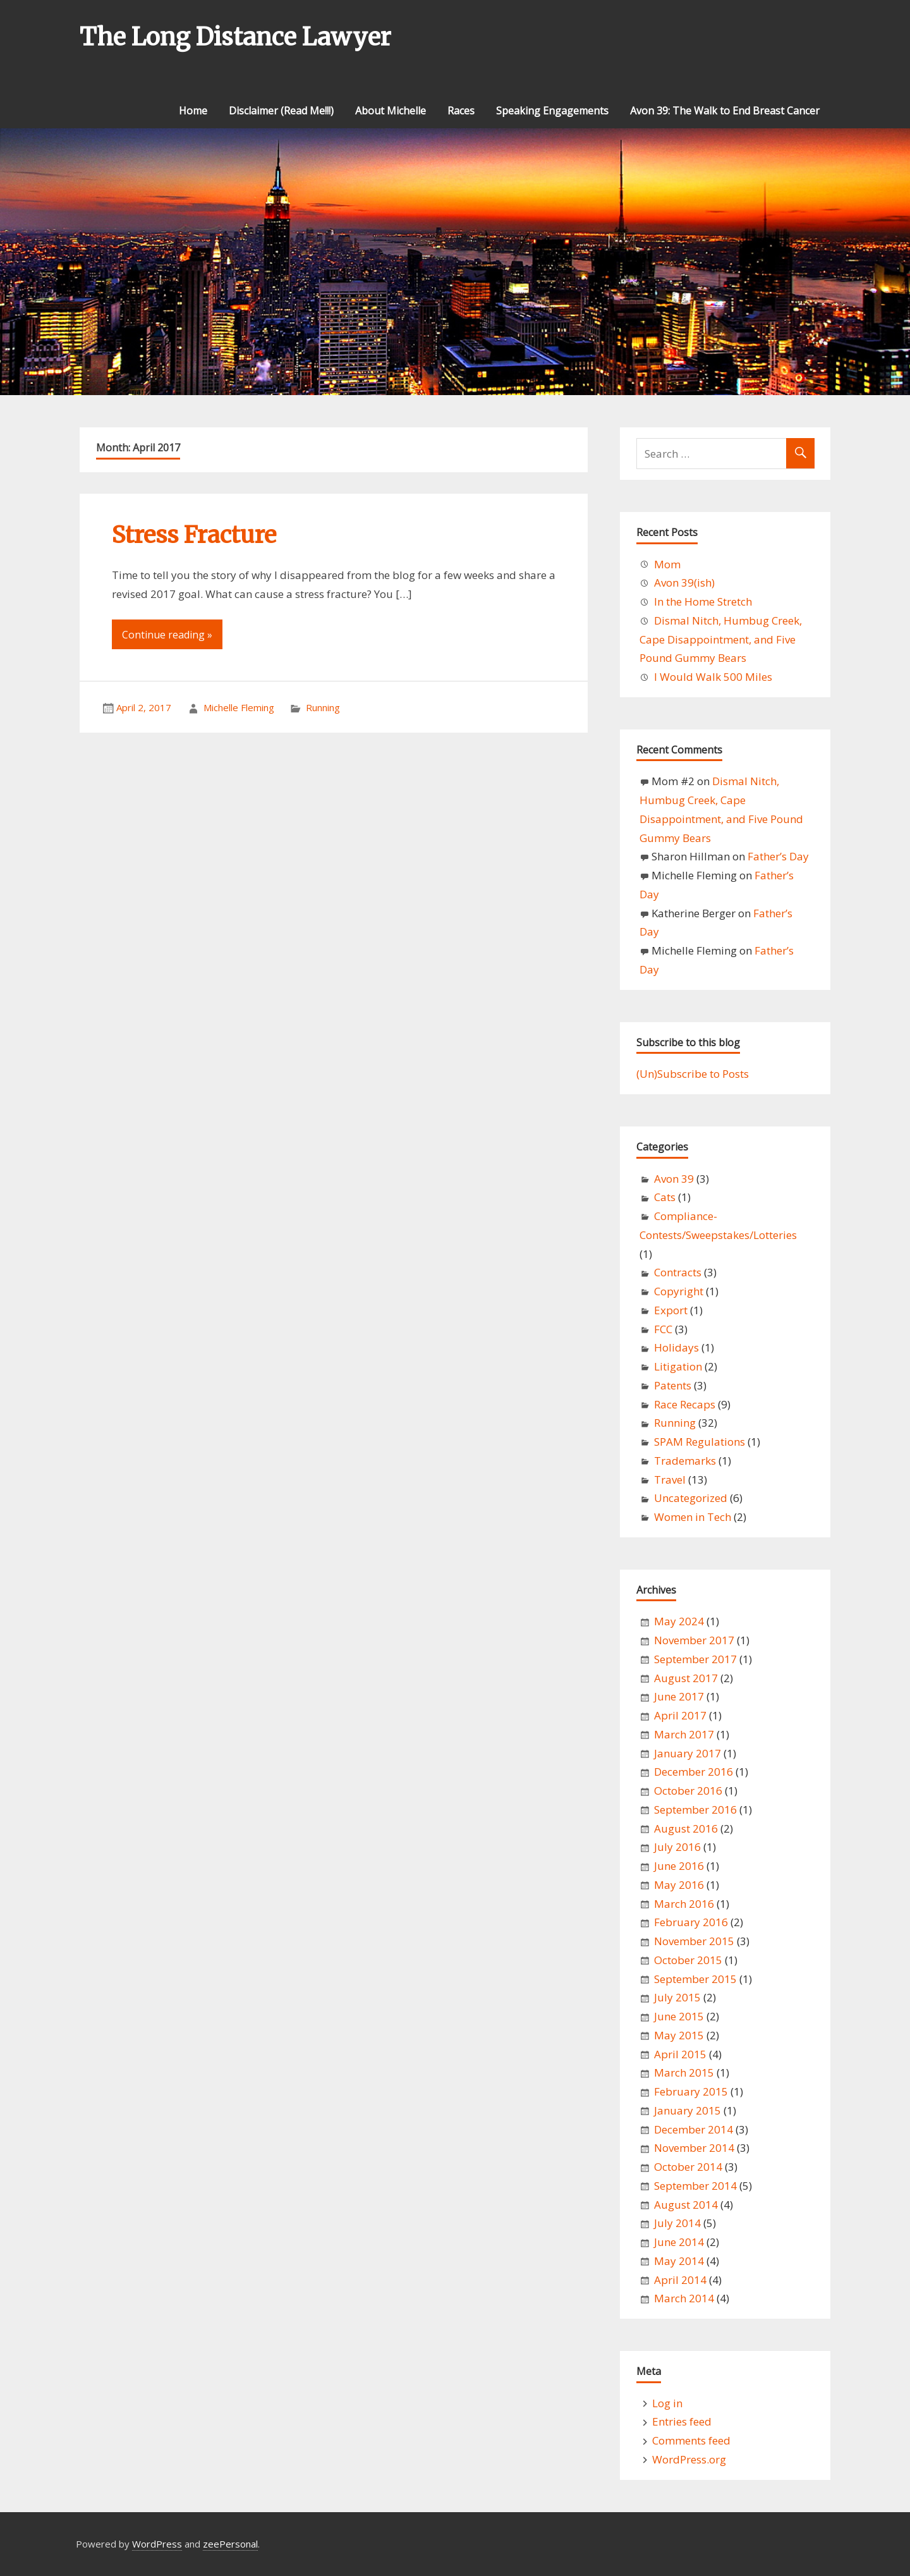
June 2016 (679, 1866)
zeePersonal (230, 2543)
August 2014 (686, 2204)
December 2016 (693, 1771)
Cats (665, 1197)
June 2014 (679, 2242)
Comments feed (691, 2440)
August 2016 (686, 1828)
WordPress (157, 2543)
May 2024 (679, 1621)
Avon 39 (674, 1178)
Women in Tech (692, 1517)
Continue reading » (167, 635)
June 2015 (679, 2016)
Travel (670, 1479)
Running (323, 707)
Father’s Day (778, 856)
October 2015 (688, 1960)
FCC (663, 1329)
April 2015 (680, 2054)
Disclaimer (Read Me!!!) (281, 111)
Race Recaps (684, 1404)
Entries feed (682, 2421)
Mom (667, 564)
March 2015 (684, 2072)
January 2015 (687, 2110)
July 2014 (677, 2223)
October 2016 (688, 1790)
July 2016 (677, 1847)
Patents (672, 1385)
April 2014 (680, 2280)
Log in (667, 2403)
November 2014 (694, 2147)
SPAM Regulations (699, 1441)
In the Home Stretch (703, 601)
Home (193, 111)
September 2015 (695, 1979)
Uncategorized (690, 1498)
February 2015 (691, 2091)
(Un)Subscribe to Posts (692, 1073)
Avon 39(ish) (684, 582)
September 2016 (695, 1809)
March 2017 (684, 1734)
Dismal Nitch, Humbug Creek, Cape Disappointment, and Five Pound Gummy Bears (721, 639)
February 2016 (691, 1922)
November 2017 (694, 1640)
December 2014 (693, 2129)
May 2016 (679, 1884)
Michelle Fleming (238, 707)
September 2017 (695, 1659)
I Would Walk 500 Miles (713, 676)
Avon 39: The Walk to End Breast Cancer (725, 111)
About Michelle (390, 111)
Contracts (677, 1272)
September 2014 (695, 2185)
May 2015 (679, 2035)
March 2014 (684, 2298)
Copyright (678, 1291)
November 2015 (694, 1941)
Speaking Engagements (552, 111)
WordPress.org (689, 2459)
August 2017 (686, 1678)
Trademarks (685, 1460)
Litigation (678, 1366)
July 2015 (677, 1997)
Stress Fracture (194, 535)
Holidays (676, 1347)
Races (461, 111)
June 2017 (679, 1696)
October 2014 (688, 2166)
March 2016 (684, 1903)
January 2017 (687, 1753)
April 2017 (680, 1715)
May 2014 (679, 2261)
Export (671, 1310)
